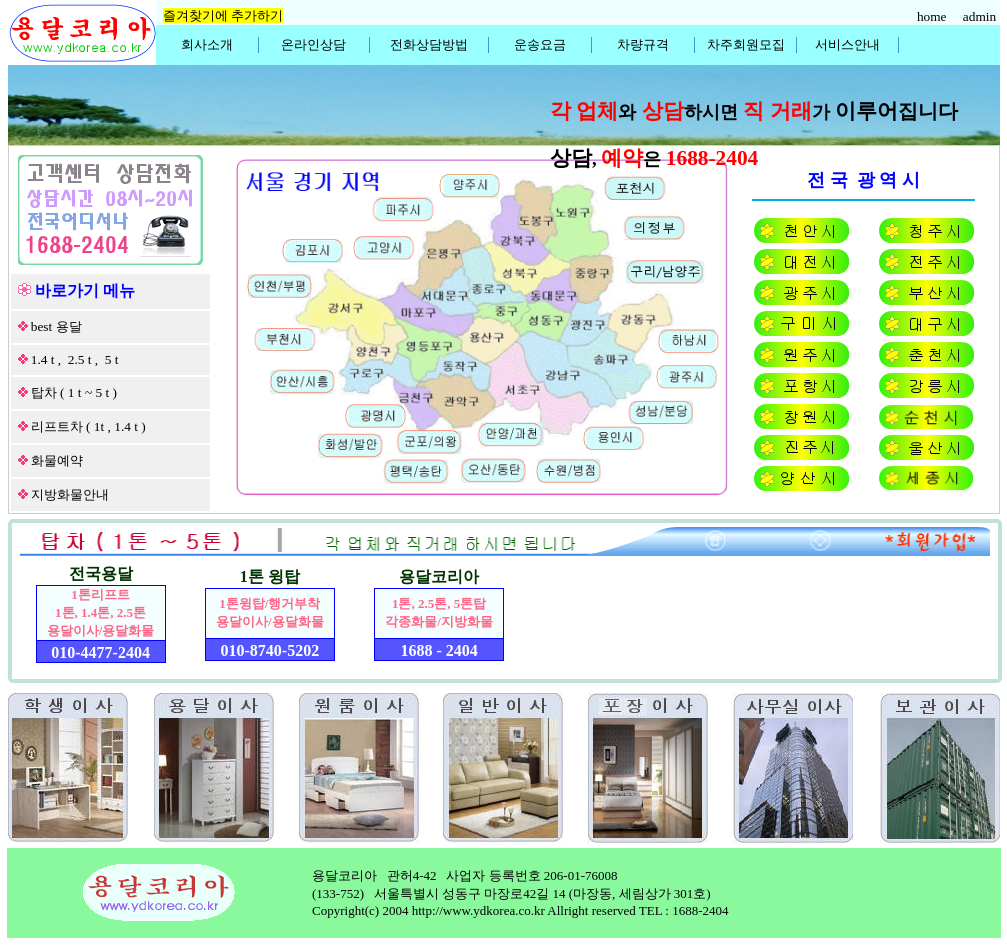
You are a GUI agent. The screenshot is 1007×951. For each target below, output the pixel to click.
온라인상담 (313, 44)
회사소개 (207, 44)
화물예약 (57, 460)
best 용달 (56, 326)
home (933, 16)
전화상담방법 (429, 44)
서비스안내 (847, 44)
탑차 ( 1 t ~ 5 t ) (74, 392)
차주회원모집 (746, 44)
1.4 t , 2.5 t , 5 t (75, 359)
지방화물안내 (70, 494)
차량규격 (643, 44)
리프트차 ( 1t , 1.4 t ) (88, 426)
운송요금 (540, 44)
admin (981, 16)
